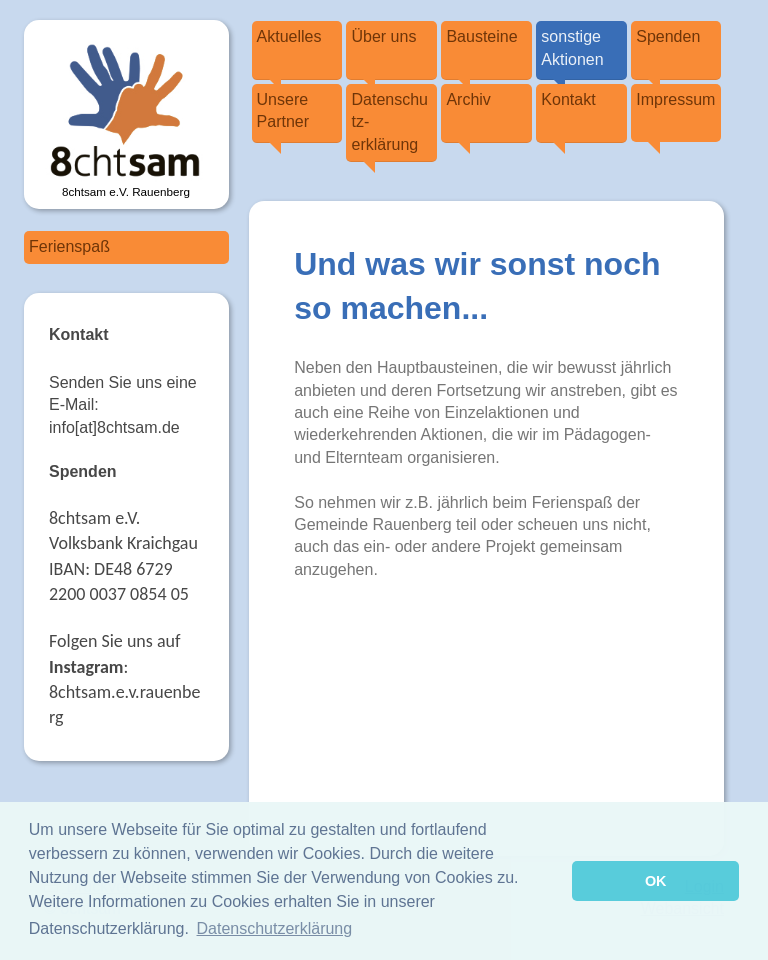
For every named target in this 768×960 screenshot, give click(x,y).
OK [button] (656, 881)
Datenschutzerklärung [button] (275, 928)
